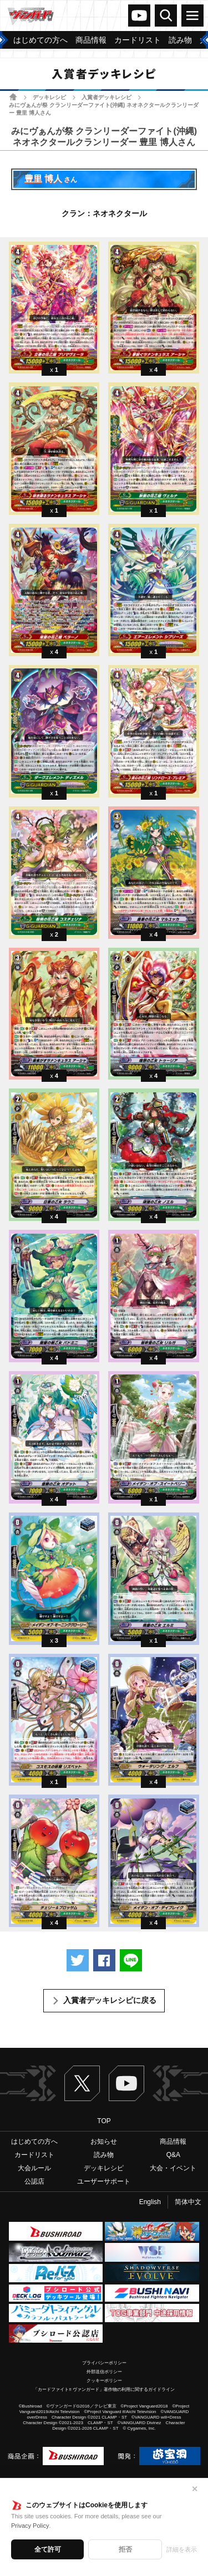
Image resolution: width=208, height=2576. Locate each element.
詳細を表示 (181, 2549)
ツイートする (78, 1960)
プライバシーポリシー (104, 2362)
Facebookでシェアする (104, 1960)
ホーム (13, 97)
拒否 (125, 2549)
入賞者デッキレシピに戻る (109, 2000)
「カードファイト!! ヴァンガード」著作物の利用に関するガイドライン (104, 2389)
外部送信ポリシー (104, 2371)
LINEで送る (131, 1960)
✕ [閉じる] (194, 2489)
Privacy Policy (30, 2525)
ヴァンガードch (139, 15)
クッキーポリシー (104, 2380)
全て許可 (47, 2549)
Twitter (82, 2083)
